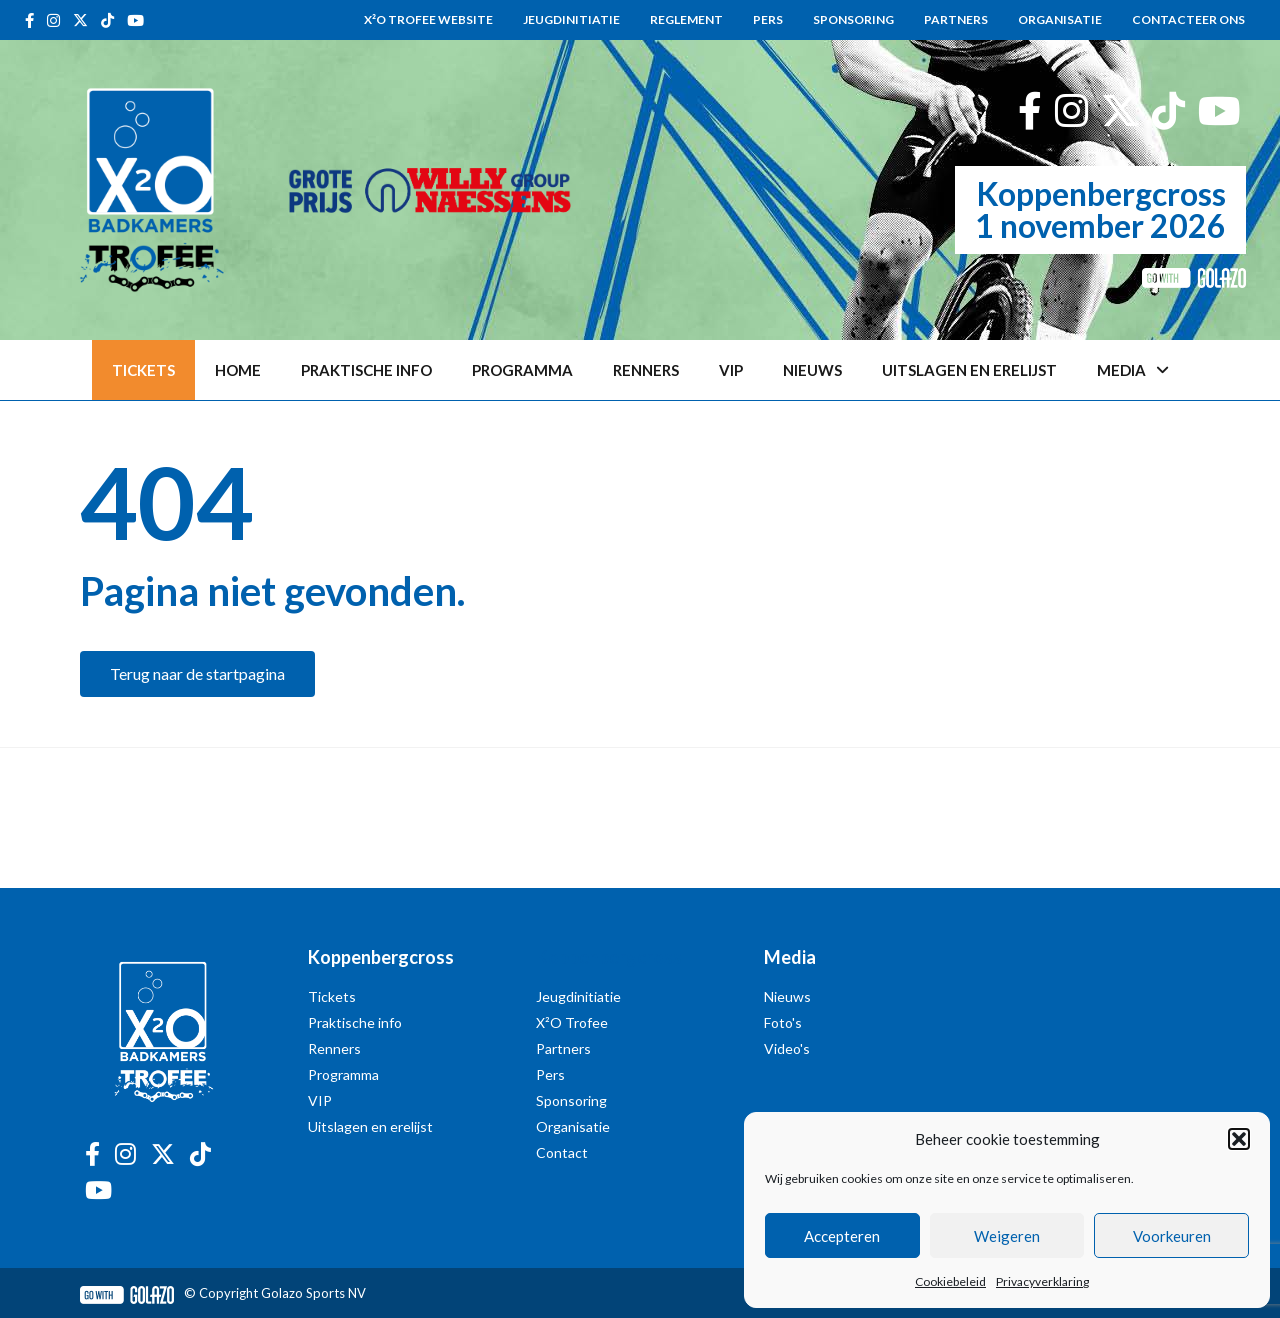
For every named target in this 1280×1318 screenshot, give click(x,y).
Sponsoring (853, 19)
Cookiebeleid (950, 1281)
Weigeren (1007, 1236)
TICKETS (143, 370)
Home (238, 370)
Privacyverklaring (1042, 1281)
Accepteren (842, 1236)
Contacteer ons (1188, 19)
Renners (646, 370)
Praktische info (366, 370)
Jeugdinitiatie (571, 19)
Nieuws (812, 370)
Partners (956, 19)
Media (1133, 370)
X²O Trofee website (428, 19)
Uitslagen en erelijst (969, 370)
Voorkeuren (1172, 1236)
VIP (731, 370)
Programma (522, 370)
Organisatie (1060, 19)
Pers (768, 19)
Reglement (686, 19)
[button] (1239, 1139)
